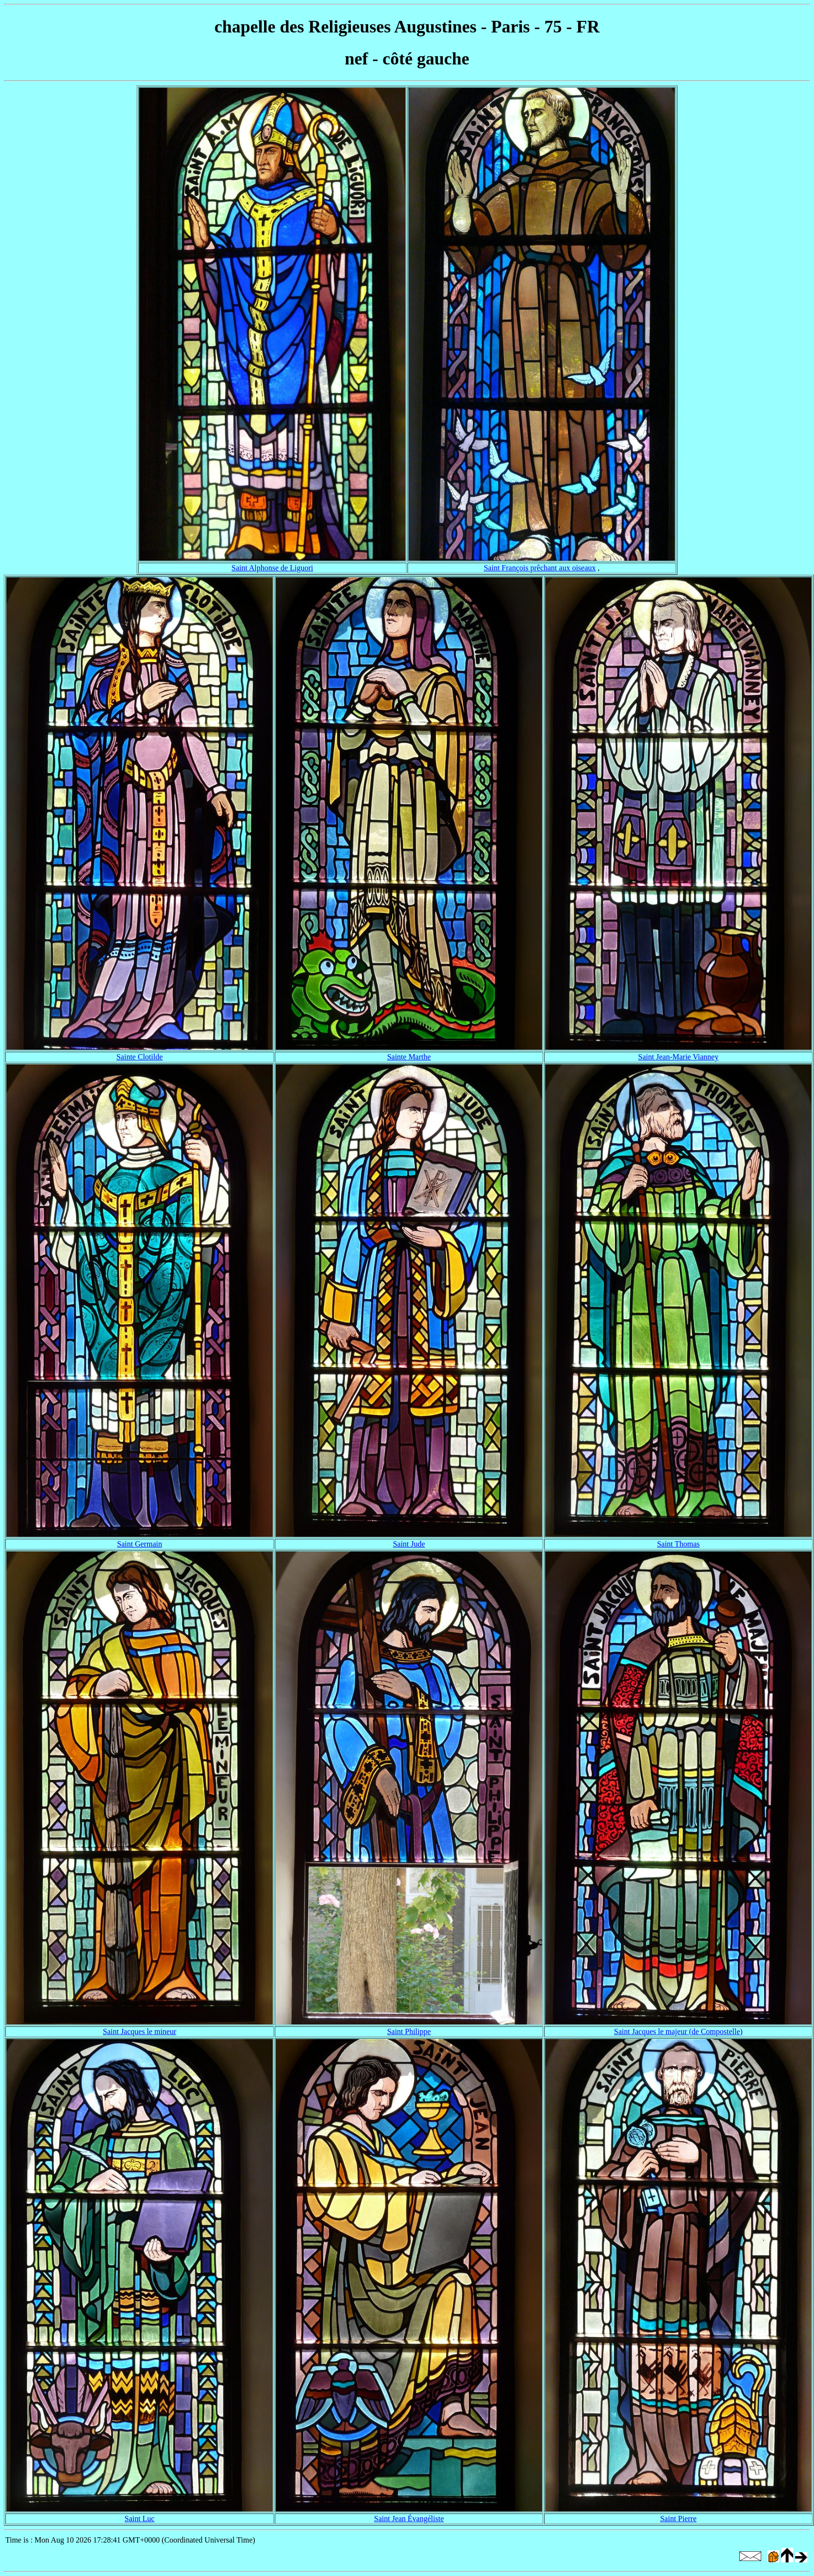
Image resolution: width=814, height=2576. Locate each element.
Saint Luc (140, 2518)
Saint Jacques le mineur (139, 2031)
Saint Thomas (678, 1544)
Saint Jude (409, 1544)
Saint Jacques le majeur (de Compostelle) (678, 2031)
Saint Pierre (678, 2518)
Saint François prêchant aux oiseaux (539, 568)
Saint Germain (139, 1544)
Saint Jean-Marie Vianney (678, 1057)
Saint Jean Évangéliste (409, 2518)
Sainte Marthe (409, 1057)
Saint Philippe (409, 2031)
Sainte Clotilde (139, 1057)
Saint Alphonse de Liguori (272, 568)
